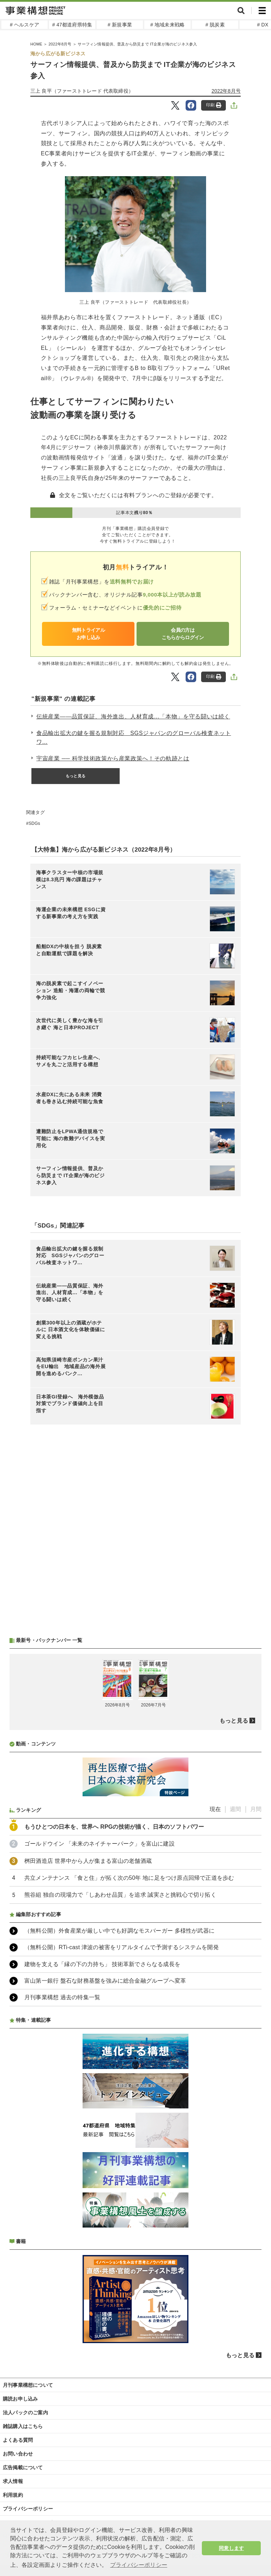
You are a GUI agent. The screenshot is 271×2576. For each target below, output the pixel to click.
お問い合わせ (18, 2454)
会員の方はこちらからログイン (183, 633)
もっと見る (75, 776)
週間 (235, 1809)
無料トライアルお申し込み (88, 633)
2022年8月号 (59, 44)
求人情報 (13, 2481)
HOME (36, 44)
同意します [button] (231, 2548)
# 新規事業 (120, 24)
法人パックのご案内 (25, 2412)
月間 (255, 1809)
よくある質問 (18, 2440)
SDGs (34, 823)
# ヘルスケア (24, 24)
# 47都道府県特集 (72, 24)
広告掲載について (23, 2467)
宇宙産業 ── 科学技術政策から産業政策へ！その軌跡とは (112, 758)
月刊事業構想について (28, 2385)
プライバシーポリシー (28, 2509)
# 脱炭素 (215, 24)
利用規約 (13, 2495)
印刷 (213, 105)
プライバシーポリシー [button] (138, 2565)
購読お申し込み (20, 2399)
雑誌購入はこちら (23, 2426)
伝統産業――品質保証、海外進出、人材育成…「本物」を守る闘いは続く (133, 716)
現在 (215, 1809)
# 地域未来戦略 (167, 24)
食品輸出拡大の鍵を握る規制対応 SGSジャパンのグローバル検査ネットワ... (133, 737)
